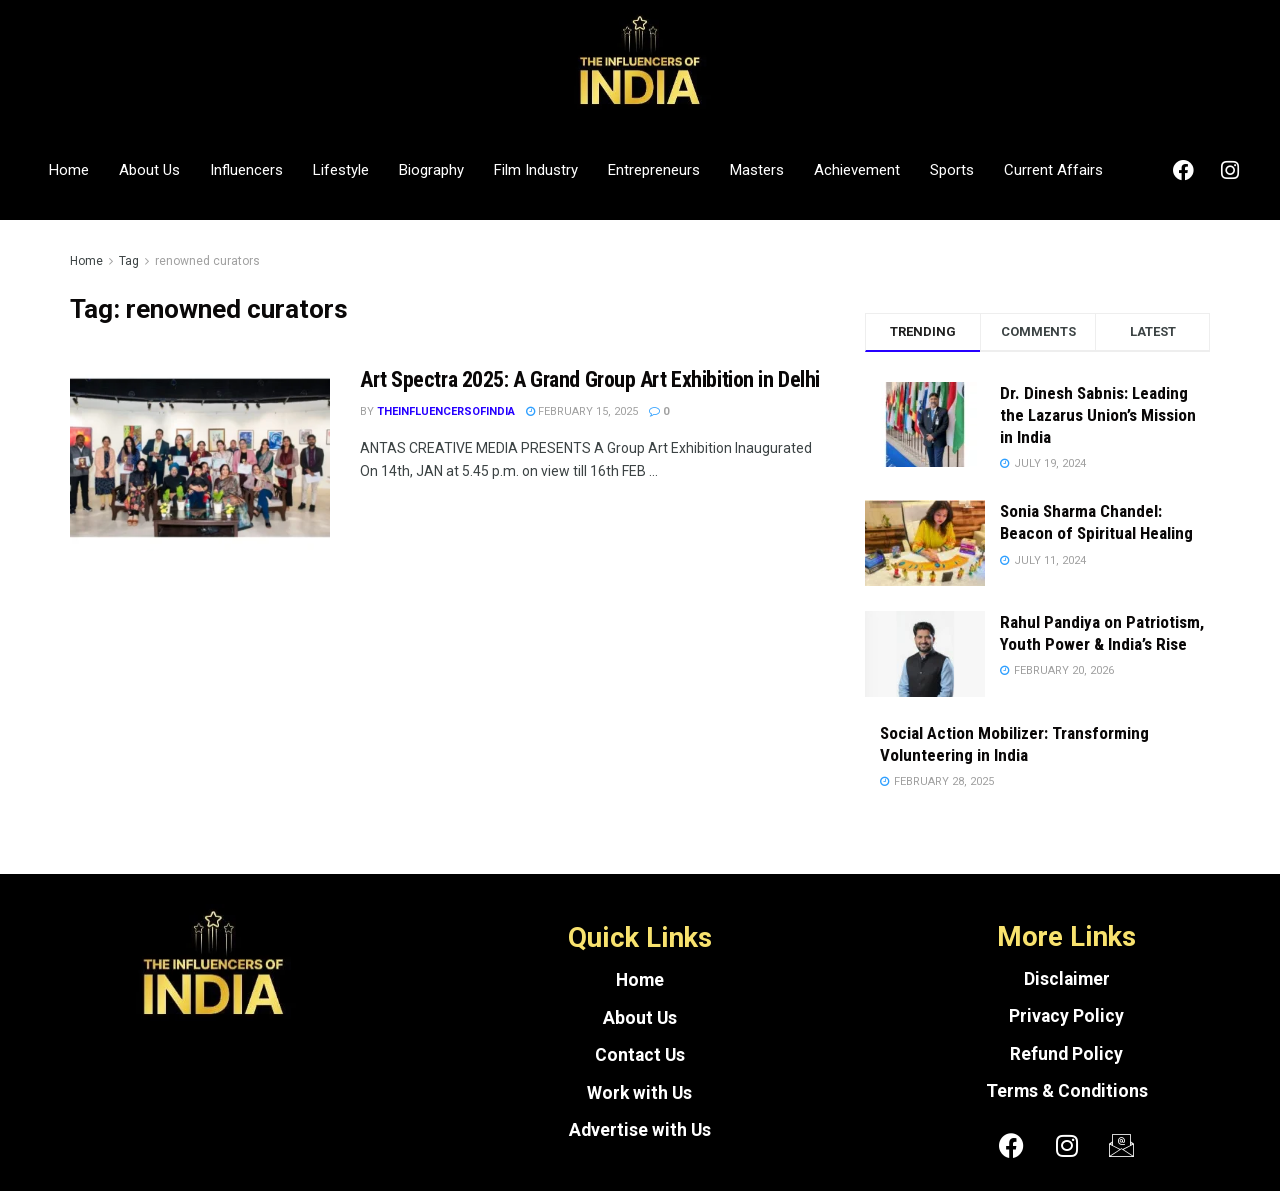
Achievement (857, 170)
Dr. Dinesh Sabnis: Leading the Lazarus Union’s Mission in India (1098, 415)
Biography (431, 170)
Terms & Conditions (1067, 1091)
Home (69, 170)
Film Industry (536, 170)
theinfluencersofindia (446, 411)
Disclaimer (1067, 979)
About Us (149, 170)
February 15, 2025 (582, 411)
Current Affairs (1053, 170)
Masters (757, 170)
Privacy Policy (1066, 1016)
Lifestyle (341, 170)
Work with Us (639, 1093)
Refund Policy (1066, 1054)
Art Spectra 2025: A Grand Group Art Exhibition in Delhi (590, 379)
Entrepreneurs (654, 170)
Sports (952, 170)
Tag (129, 261)
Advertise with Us (640, 1130)
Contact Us (640, 1055)
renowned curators (207, 261)
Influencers (246, 170)
